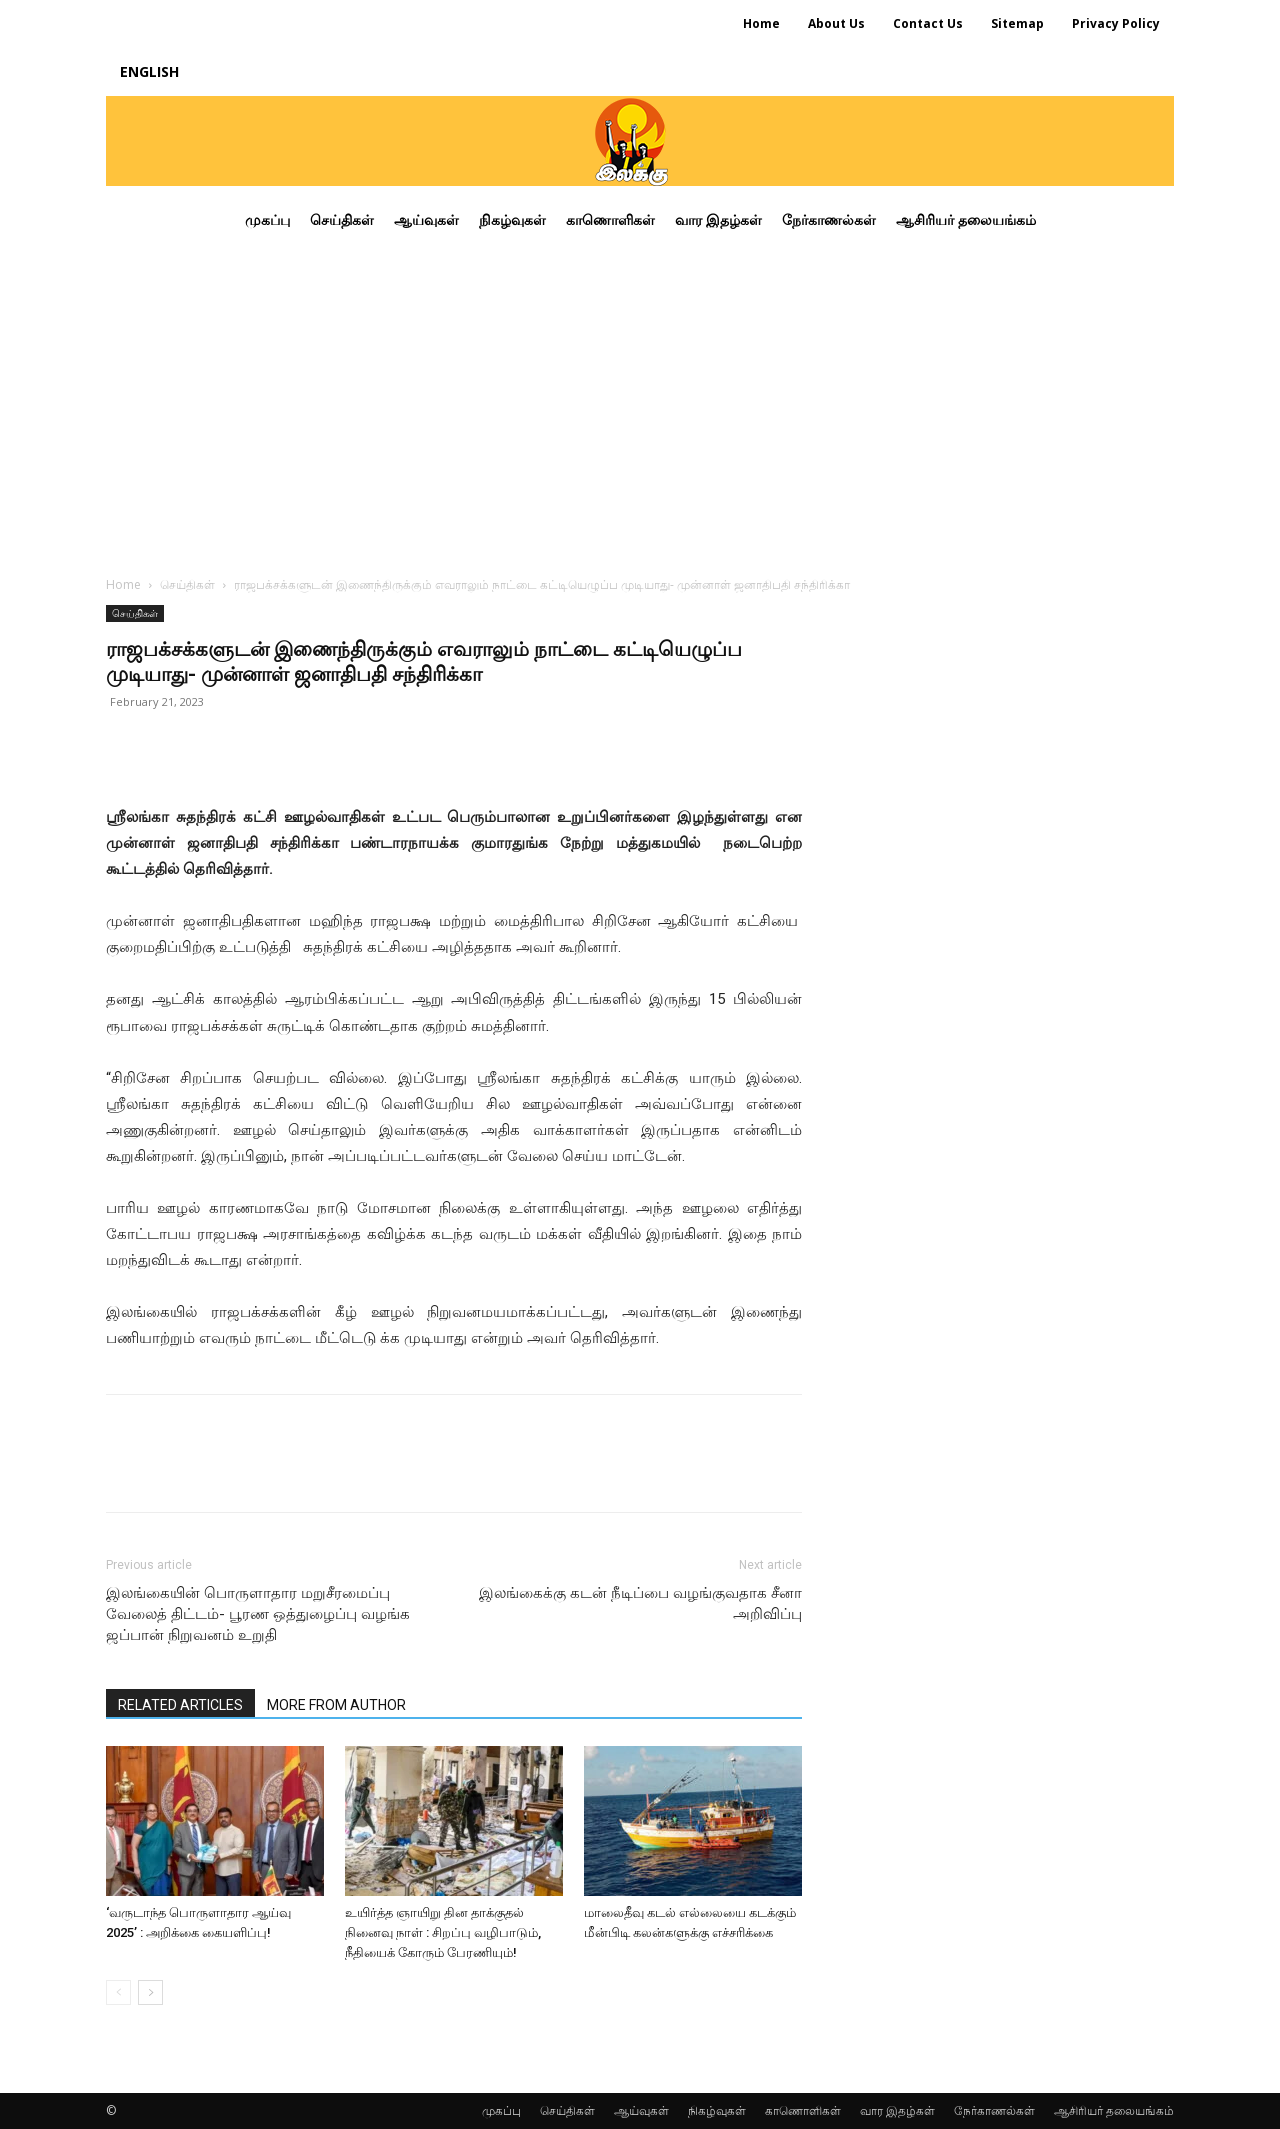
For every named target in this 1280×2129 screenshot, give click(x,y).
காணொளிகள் (803, 2110)
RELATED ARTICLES (180, 1705)
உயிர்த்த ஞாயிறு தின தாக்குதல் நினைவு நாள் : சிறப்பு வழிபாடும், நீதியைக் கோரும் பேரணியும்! (443, 1932)
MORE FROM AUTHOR (336, 1705)
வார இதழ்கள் (897, 2110)
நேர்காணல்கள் (994, 2110)
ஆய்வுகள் (641, 2110)
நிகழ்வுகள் (717, 2110)
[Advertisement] (640, 404)
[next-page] (150, 1992)
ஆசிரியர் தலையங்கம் (1114, 2110)
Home (123, 584)
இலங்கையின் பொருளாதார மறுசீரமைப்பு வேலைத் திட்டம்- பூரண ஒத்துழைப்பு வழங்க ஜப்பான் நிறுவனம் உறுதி (258, 1614)
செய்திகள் (187, 584)
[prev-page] (118, 1992)
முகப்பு (501, 2110)
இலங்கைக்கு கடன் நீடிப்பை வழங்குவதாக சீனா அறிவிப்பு (640, 1603)
